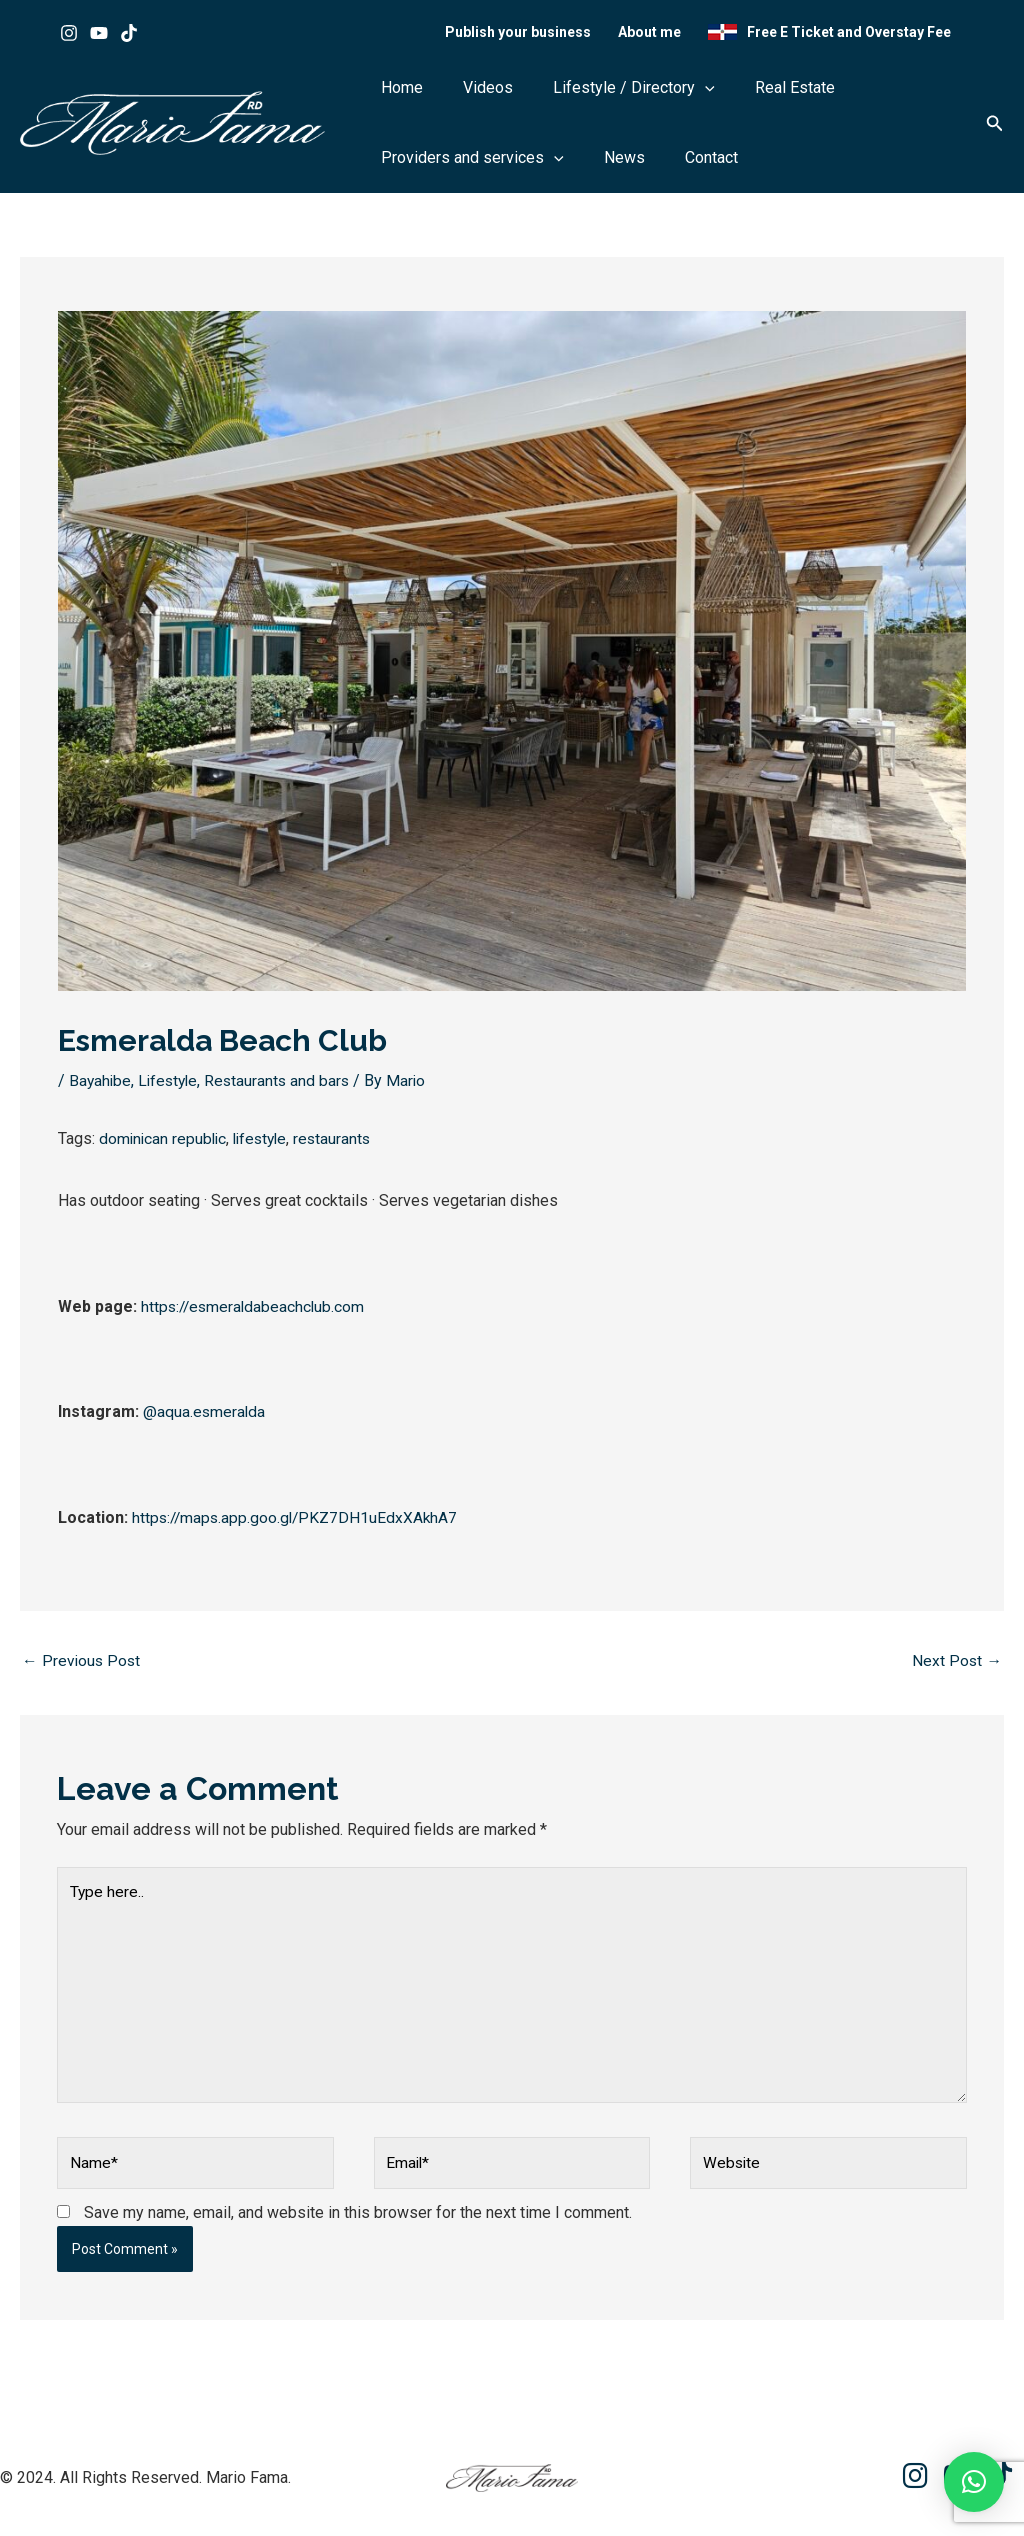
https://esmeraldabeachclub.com (255, 1312)
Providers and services (462, 165)
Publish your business (535, 35)
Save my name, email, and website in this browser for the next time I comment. (358, 2227)
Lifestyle (171, 1087)
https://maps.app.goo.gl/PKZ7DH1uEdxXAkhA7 (298, 1523)
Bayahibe (101, 1087)
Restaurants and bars (284, 1087)
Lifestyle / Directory (584, 95)
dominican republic (164, 1144)
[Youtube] (99, 36)
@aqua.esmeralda (205, 1417)
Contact (661, 164)
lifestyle (266, 1144)
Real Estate (725, 94)
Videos (458, 94)
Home (392, 94)
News (594, 164)
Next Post (956, 1666)
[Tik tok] (129, 36)
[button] (655, 95)
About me (659, 35)
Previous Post (82, 1666)
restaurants (341, 1144)
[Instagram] (69, 36)
